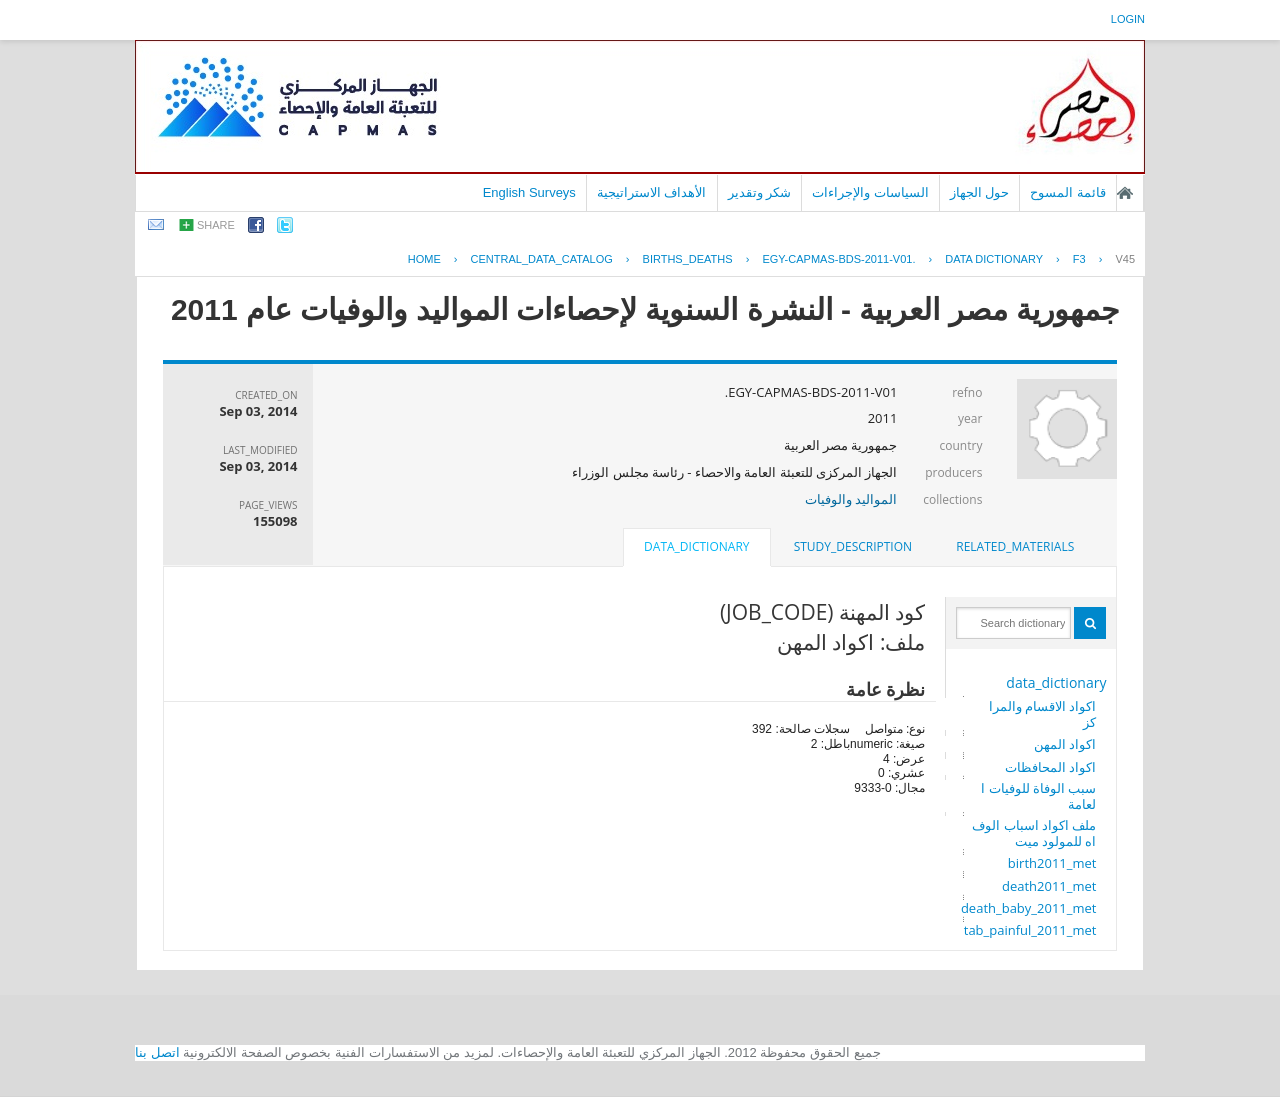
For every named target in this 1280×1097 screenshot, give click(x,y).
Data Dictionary (994, 259)
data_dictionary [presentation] (696, 546)
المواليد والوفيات (851, 499)
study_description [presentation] (853, 546)
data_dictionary (1056, 682)
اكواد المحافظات (1050, 767)
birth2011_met (1052, 863)
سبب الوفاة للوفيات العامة (1038, 796)
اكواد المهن (1065, 744)
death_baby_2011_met (1029, 908)
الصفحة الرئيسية (1125, 193)
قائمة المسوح (1068, 192)
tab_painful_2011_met (1030, 930)
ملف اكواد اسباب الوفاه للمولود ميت (1034, 833)
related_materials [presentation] (1015, 546)
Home (424, 259)
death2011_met (1049, 886)
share (216, 225)
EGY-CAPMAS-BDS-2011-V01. (838, 259)
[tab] (1015, 547)
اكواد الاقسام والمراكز (1043, 714)
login (1128, 19)
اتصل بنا (157, 1052)
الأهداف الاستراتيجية (652, 192)
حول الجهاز (980, 192)
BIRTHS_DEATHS (688, 259)
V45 (1125, 259)
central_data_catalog (542, 259)
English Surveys (529, 192)
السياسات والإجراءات (870, 192)
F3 (1079, 259)
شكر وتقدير (760, 192)
